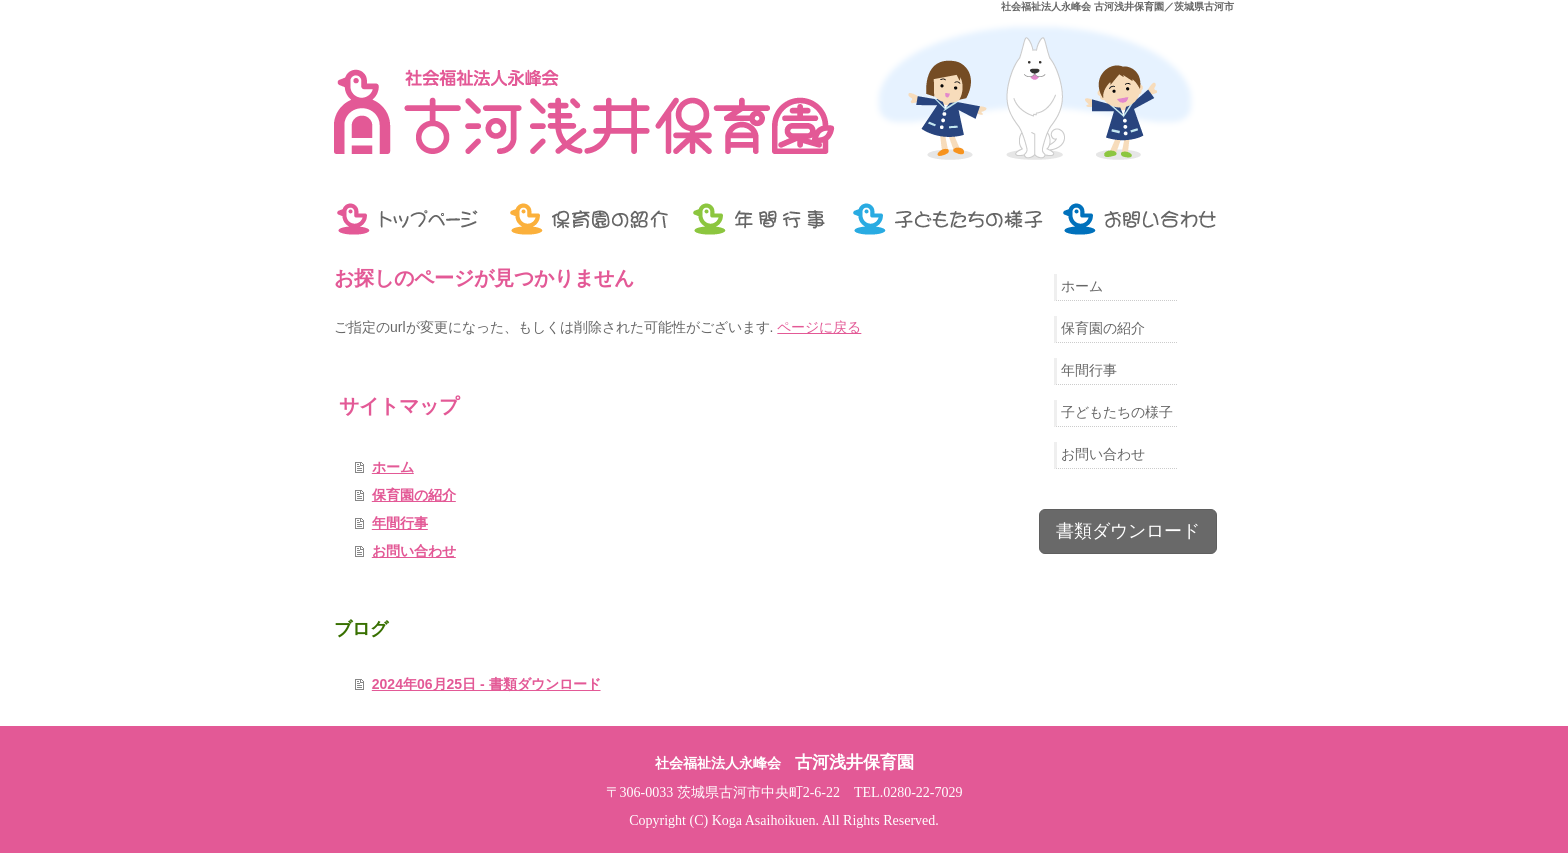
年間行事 (764, 219)
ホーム (393, 467)
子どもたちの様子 (949, 219)
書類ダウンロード (1128, 531)
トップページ (414, 219)
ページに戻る (819, 327)
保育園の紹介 (589, 219)
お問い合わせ (1144, 219)
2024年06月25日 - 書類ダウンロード (486, 684)
